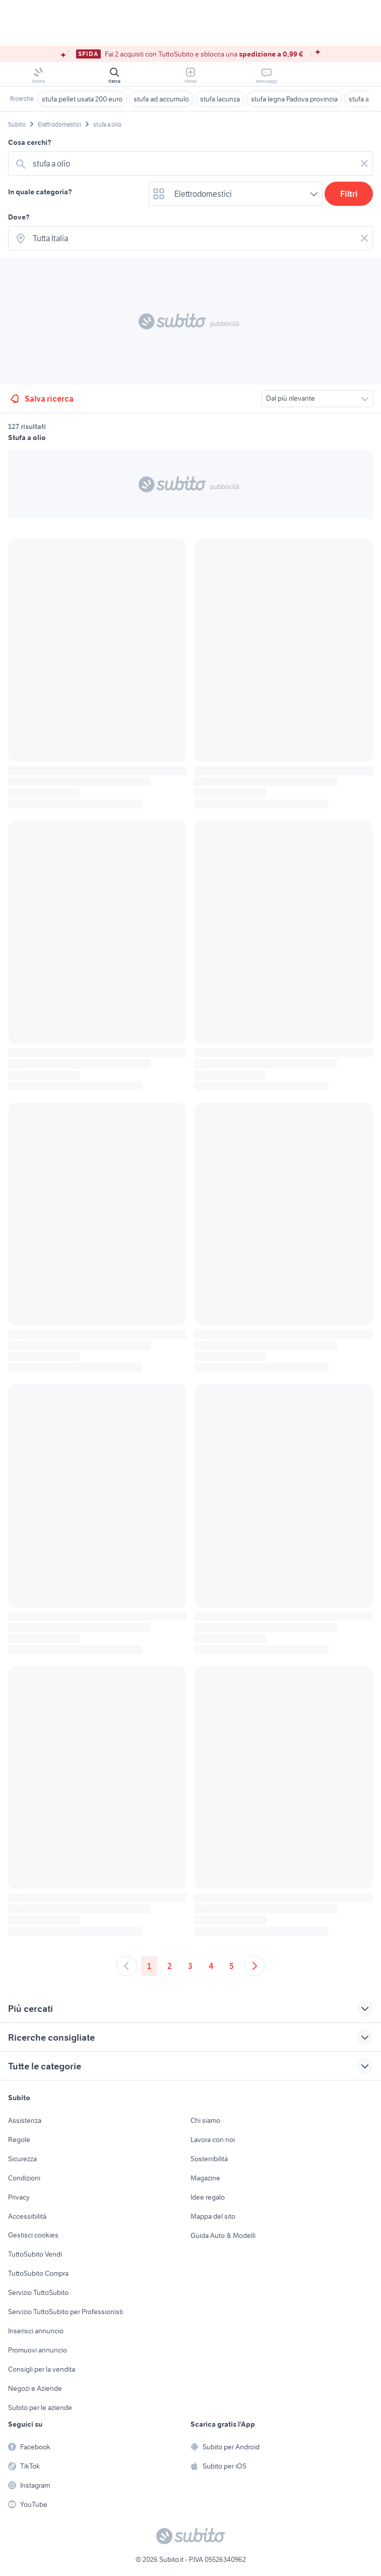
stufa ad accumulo (161, 98)
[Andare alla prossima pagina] (254, 1966)
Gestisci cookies (33, 2234)
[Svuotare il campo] (364, 163)
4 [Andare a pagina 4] (211, 1966)
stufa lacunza (220, 98)
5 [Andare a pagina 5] (231, 1966)
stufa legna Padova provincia (294, 98)
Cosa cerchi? (29, 142)
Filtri (349, 194)
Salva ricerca (41, 399)
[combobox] (192, 163)
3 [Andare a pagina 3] (190, 1966)
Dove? (19, 217)
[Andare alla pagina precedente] (126, 1966)
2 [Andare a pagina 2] (169, 1966)
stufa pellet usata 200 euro (82, 98)
